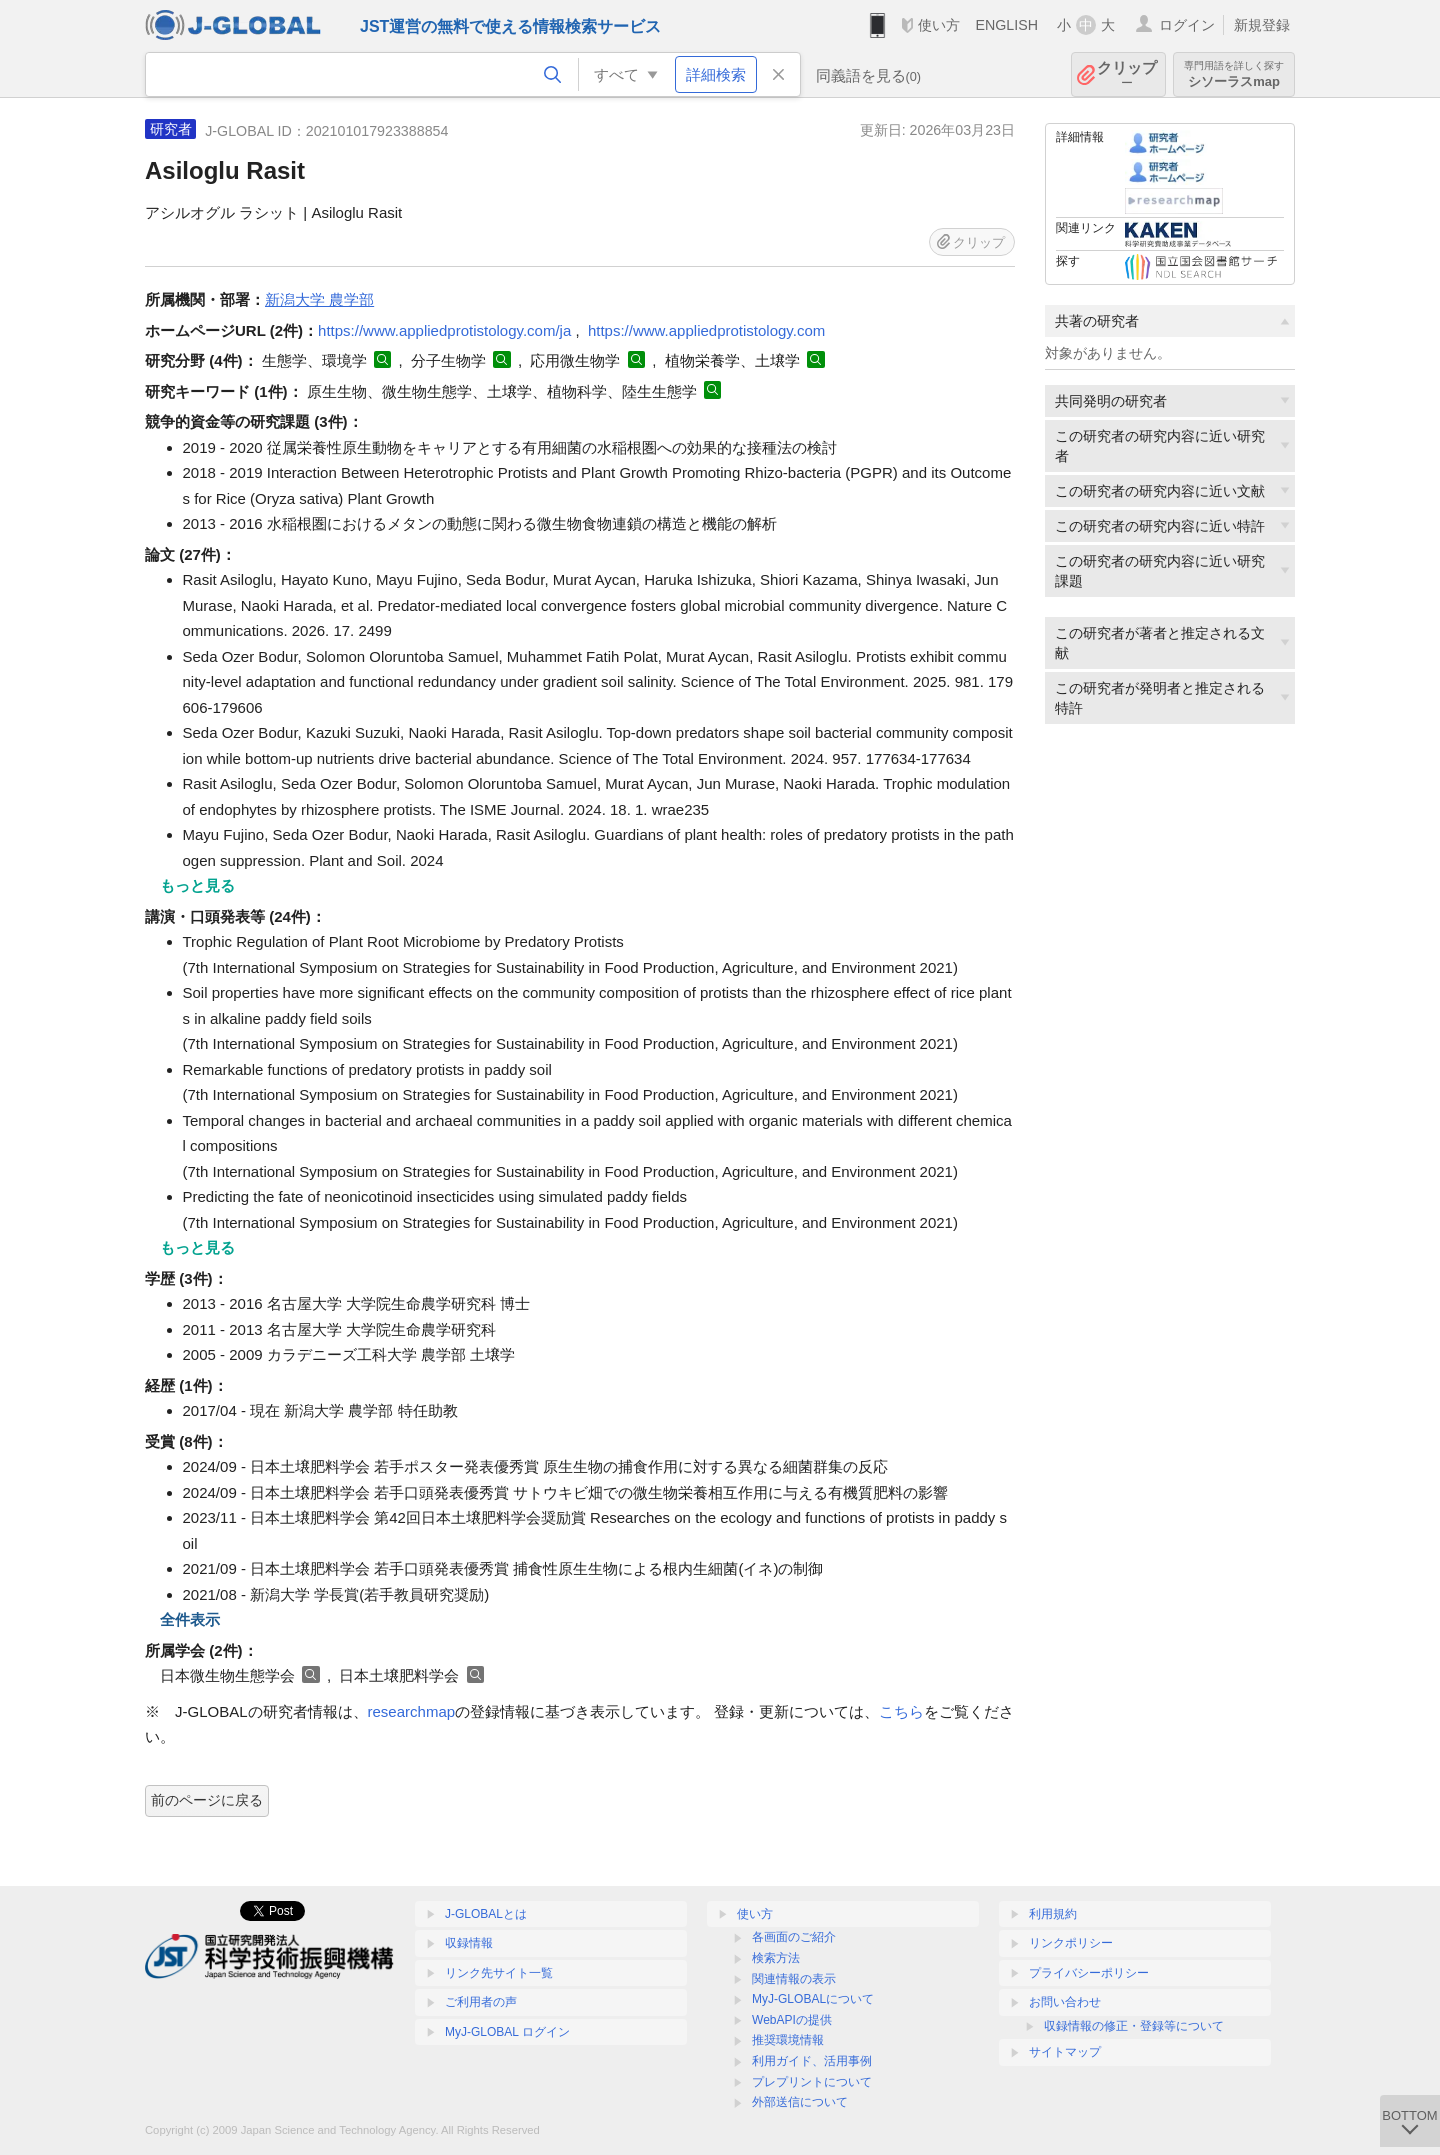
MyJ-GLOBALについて (813, 1999)
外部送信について (800, 2102)
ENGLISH (1006, 25)
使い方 (939, 25)
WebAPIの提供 (792, 2020)
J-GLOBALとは (486, 1914)
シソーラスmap (1234, 74)
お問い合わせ (1065, 2002)
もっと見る (197, 885)
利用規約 (1053, 1914)
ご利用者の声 (481, 2002)
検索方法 (776, 1958)
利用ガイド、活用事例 (812, 2061)
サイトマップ (1065, 2052)
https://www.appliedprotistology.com (706, 330)
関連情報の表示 (794, 1979)
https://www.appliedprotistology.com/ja (444, 330)
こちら (901, 1711)
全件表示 (190, 1619)
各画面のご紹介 (794, 1937)
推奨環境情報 (788, 2040)
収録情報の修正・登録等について (1134, 2026)
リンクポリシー (1071, 1943)
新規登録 (1262, 25)
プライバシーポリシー (1089, 1973)
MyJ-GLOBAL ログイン (507, 2032)
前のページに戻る (207, 1800)
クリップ (1127, 74)
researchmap (412, 1711)
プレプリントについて (812, 2082)
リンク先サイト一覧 (499, 1973)
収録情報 (469, 1943)
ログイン (1187, 25)
